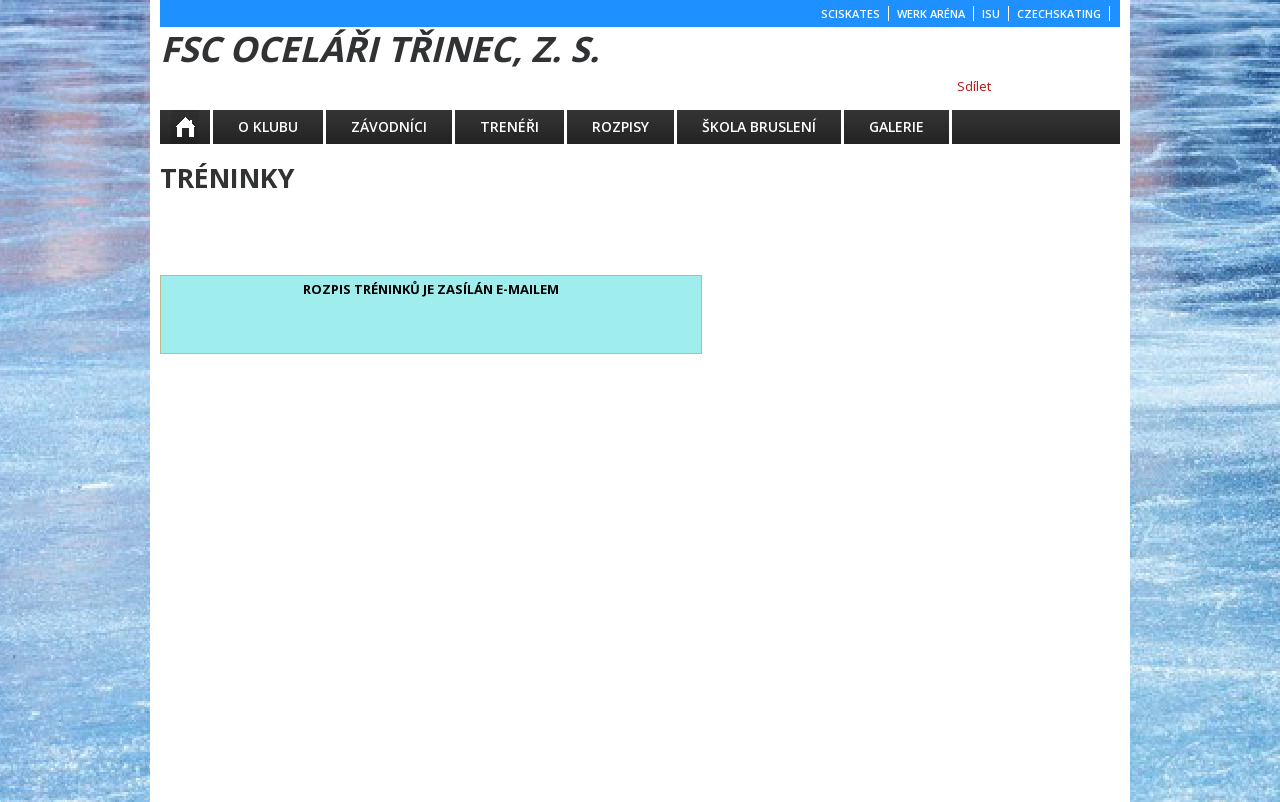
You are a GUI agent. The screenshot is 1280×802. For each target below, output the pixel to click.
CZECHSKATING (1059, 13)
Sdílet (974, 86)
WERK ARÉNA (931, 13)
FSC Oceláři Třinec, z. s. (379, 48)
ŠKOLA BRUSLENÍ (759, 126)
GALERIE (896, 126)
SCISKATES (850, 13)
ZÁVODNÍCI (389, 126)
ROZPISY (620, 126)
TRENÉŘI (509, 126)
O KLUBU (268, 126)
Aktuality (199, 126)
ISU (991, 13)
